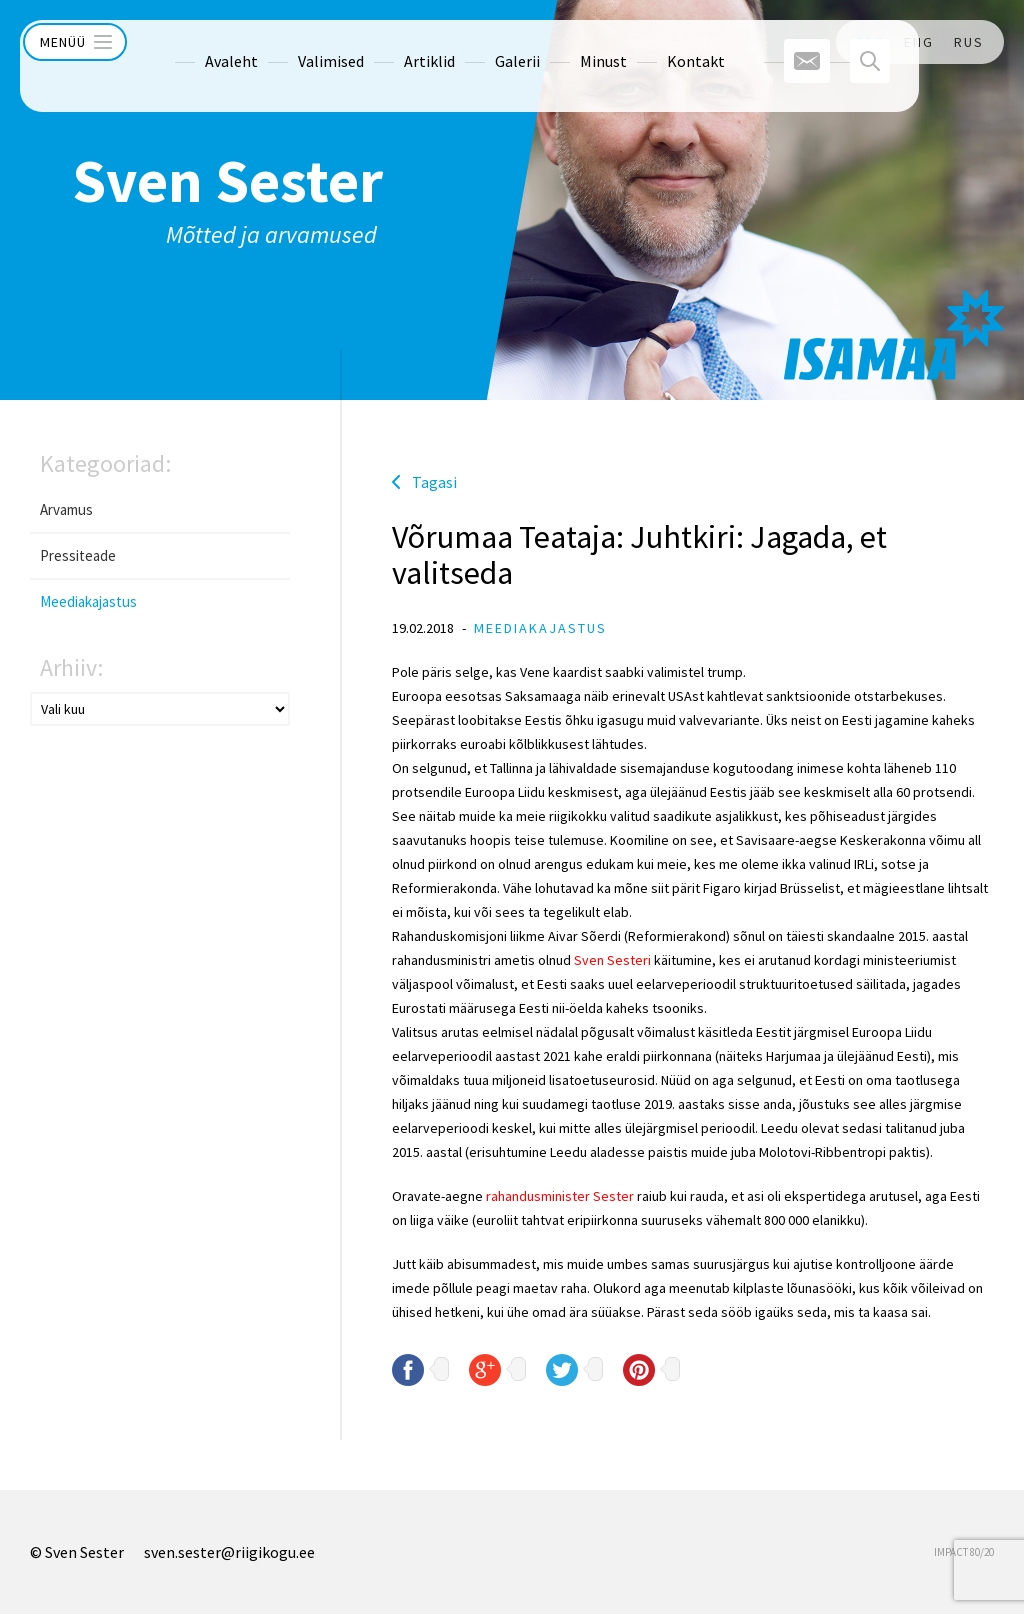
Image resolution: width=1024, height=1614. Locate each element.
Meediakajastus (88, 601)
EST (870, 42)
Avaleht (193, 42)
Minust (565, 42)
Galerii (479, 42)
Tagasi (434, 482)
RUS (969, 42)
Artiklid (391, 42)
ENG (919, 42)
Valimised (293, 42)
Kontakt (658, 42)
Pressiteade (78, 555)
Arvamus (66, 509)
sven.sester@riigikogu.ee (229, 1552)
